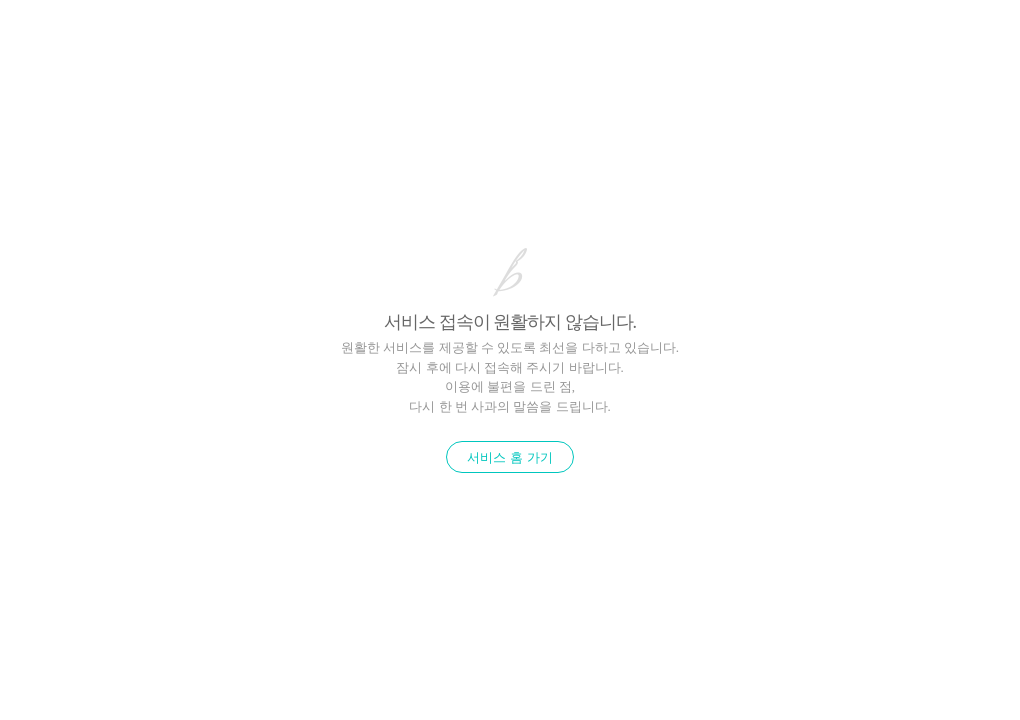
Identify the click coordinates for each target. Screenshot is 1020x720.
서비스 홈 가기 (509, 457)
